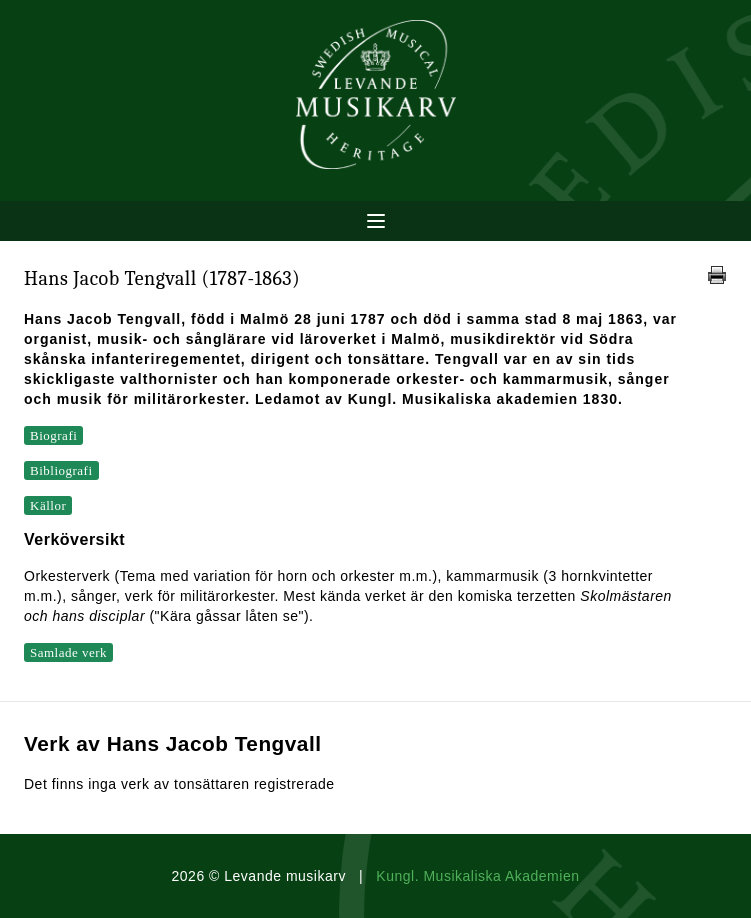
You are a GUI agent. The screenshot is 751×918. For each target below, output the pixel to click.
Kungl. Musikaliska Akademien (477, 876)
